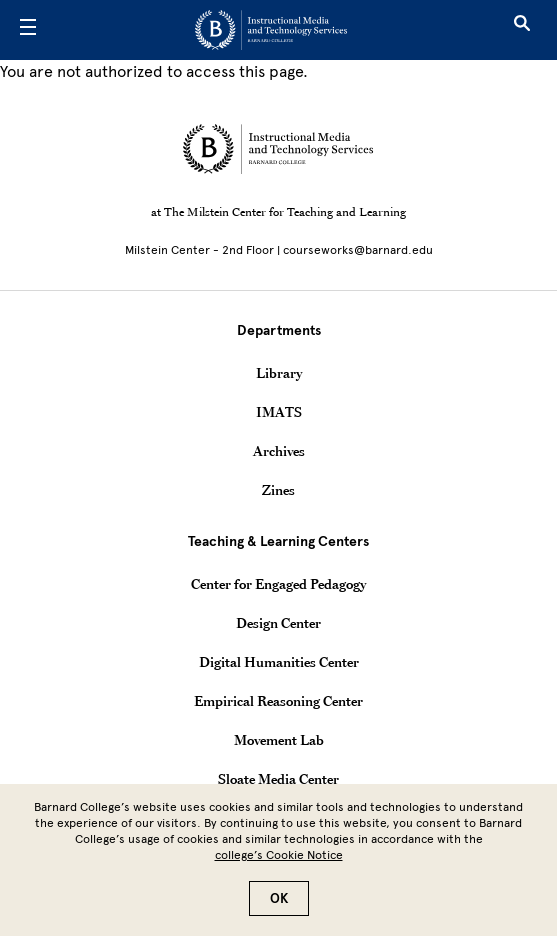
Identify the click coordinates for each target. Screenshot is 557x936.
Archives (279, 451)
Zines (278, 490)
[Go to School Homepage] (271, 30)
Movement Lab (279, 740)
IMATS (279, 412)
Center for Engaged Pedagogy (278, 584)
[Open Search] (522, 30)
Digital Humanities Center (279, 662)
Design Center (278, 623)
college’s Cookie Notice (279, 866)
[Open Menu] (28, 30)
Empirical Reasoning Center (278, 701)
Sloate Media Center (278, 779)
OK (279, 909)
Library (279, 373)
